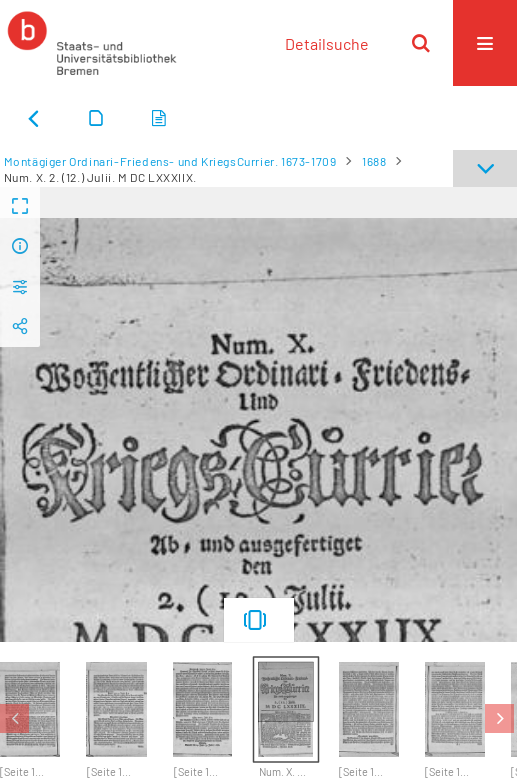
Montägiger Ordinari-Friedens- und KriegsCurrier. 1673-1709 (170, 161)
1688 (374, 161)
